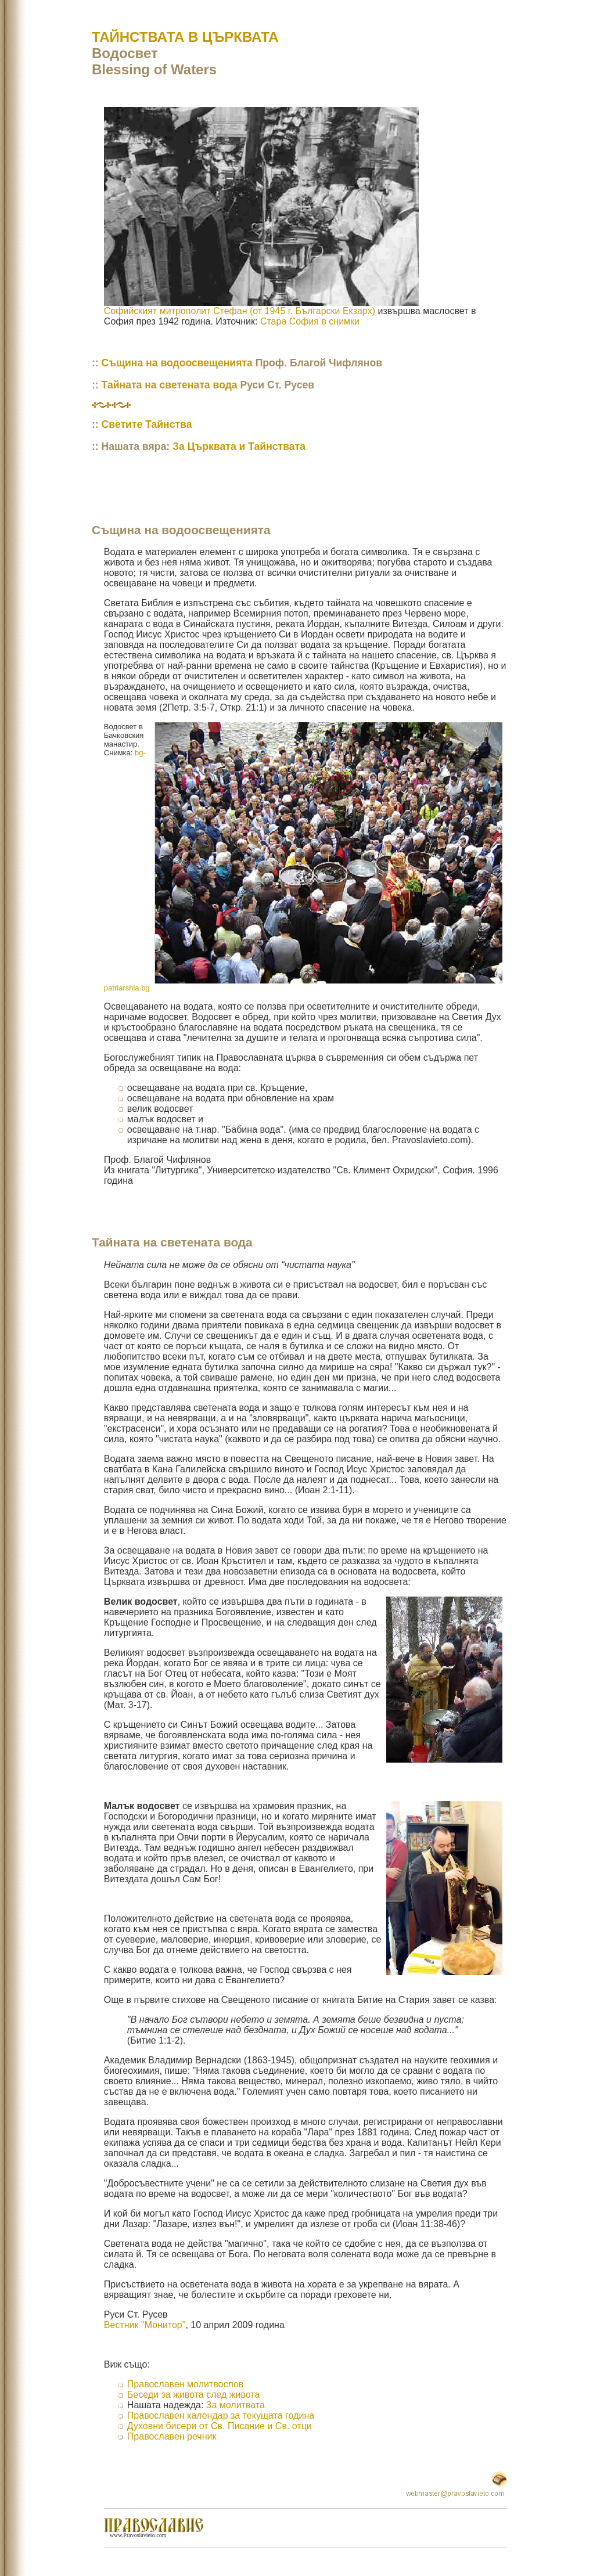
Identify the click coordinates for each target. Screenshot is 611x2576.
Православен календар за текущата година (220, 2415)
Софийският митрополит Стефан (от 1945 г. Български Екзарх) (239, 311)
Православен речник (172, 2436)
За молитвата (235, 2405)
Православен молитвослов (185, 2384)
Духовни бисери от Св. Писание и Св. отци (219, 2426)
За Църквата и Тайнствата (239, 446)
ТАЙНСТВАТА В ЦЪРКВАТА (185, 37)
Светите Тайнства (147, 424)
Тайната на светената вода (170, 385)
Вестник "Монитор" (145, 2325)
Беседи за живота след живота (193, 2395)
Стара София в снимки (310, 321)
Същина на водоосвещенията (177, 363)
